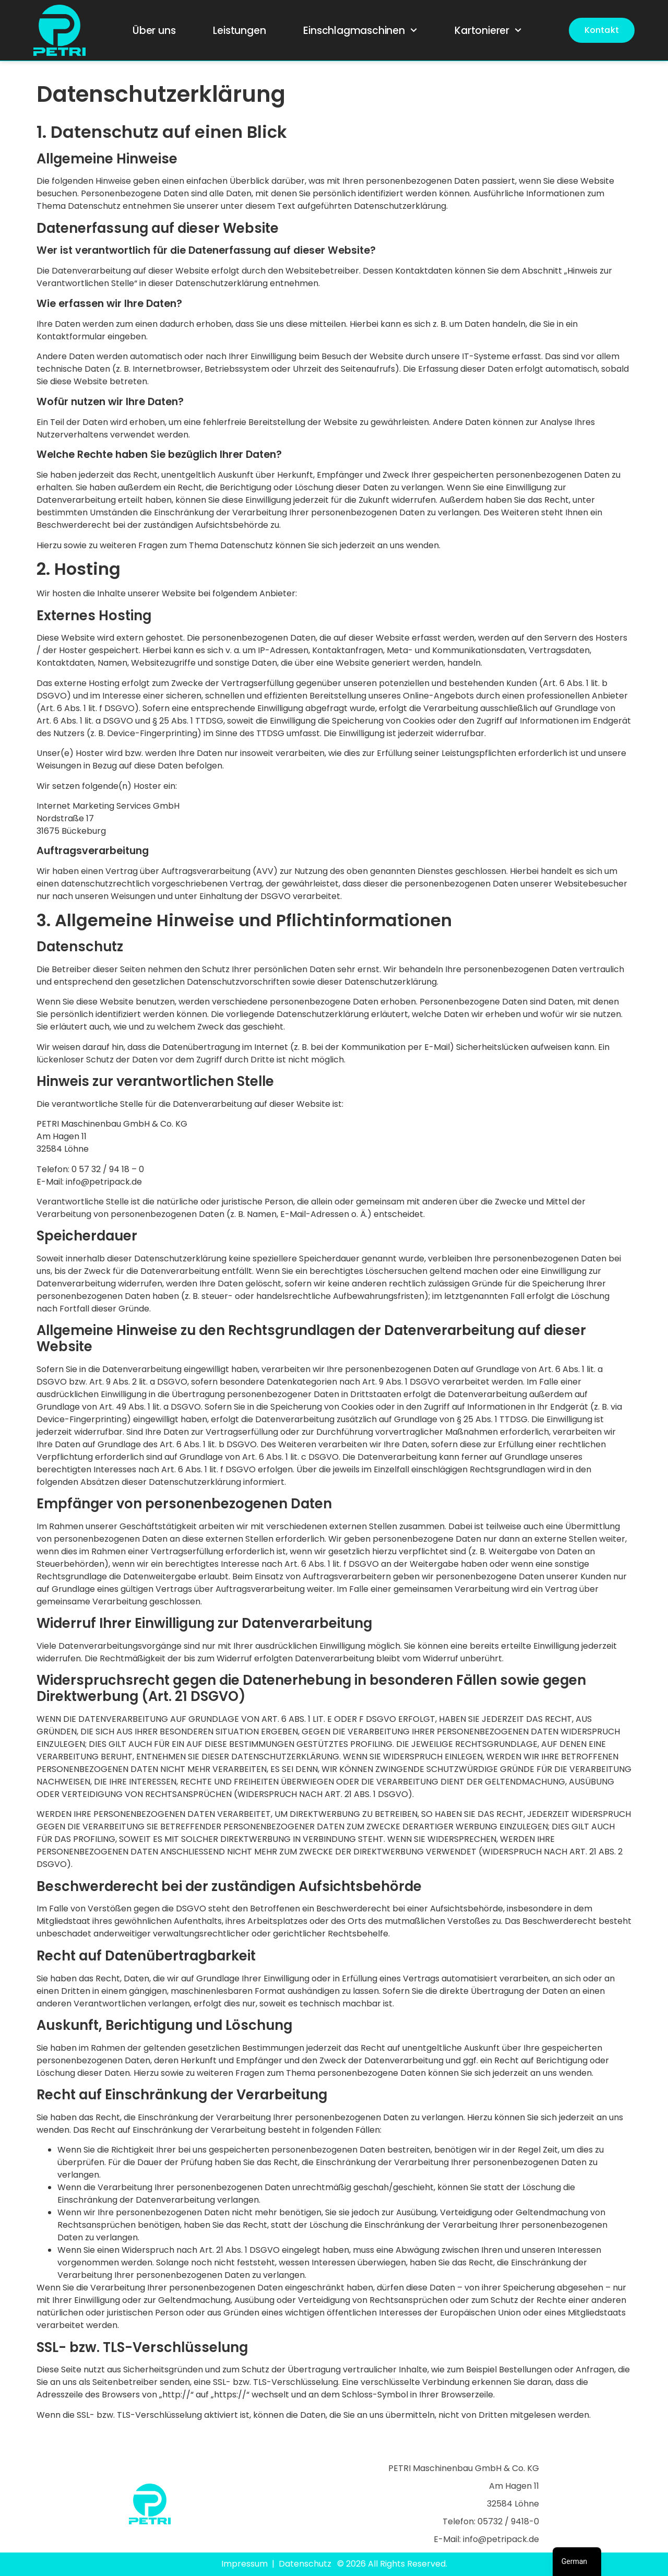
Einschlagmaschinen (360, 30)
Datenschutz (305, 2564)
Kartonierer (488, 30)
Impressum (244, 2564)
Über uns (154, 30)
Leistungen (239, 30)
